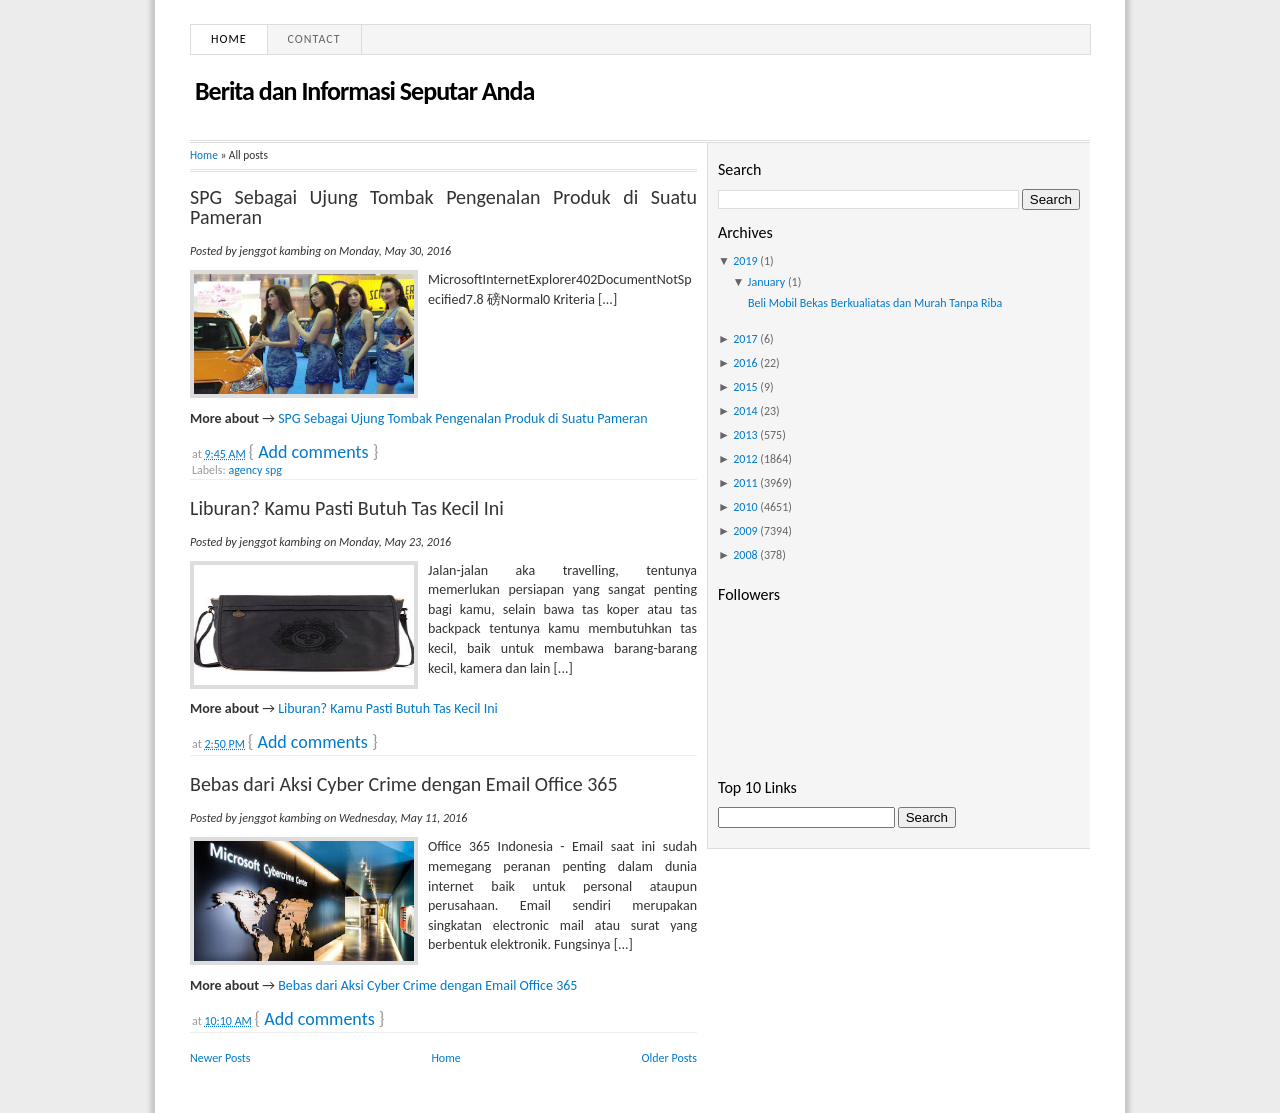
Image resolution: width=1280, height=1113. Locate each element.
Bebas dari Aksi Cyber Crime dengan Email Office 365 (404, 784)
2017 (745, 339)
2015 (745, 387)
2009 (745, 531)
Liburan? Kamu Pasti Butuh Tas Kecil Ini (347, 508)
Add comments (313, 452)
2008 (745, 555)
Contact (314, 39)
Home (229, 39)
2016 (745, 363)
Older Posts (669, 1058)
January (767, 282)
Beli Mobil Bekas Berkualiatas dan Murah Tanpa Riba (875, 303)
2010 (745, 507)
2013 (745, 435)
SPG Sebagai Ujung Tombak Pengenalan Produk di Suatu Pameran (443, 207)
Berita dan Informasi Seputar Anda (364, 91)
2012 (745, 459)
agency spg (254, 470)
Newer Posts (220, 1058)
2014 (745, 411)
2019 (745, 261)
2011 (745, 483)
